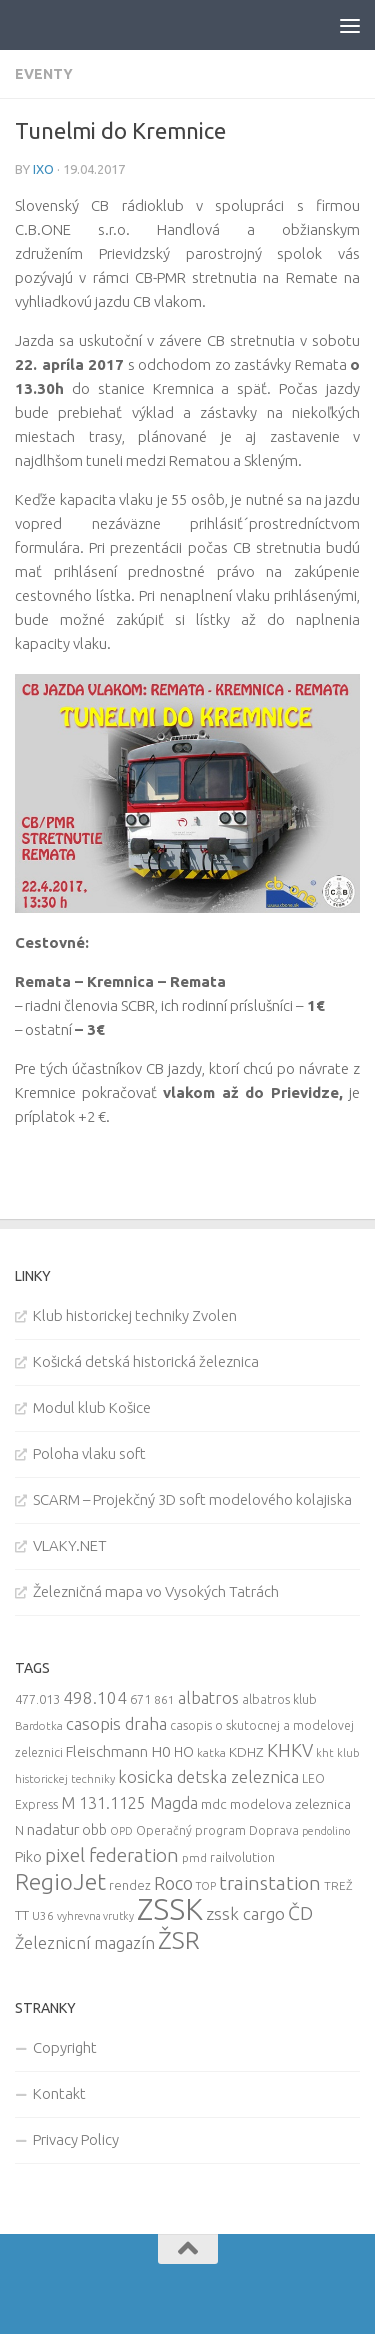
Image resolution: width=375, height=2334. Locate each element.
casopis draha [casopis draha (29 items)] (116, 1723)
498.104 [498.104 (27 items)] (95, 1697)
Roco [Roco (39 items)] (173, 1883)
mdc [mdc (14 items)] (214, 1804)
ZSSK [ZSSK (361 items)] (170, 1909)
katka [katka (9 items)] (211, 1752)
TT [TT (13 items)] (22, 1915)
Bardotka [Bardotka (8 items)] (39, 1726)
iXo (43, 169)
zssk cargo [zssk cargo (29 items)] (245, 1913)
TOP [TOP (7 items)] (206, 1886)
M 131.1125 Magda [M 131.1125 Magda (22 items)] (129, 1803)
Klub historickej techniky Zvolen (135, 1315)
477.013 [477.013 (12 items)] (37, 1699)
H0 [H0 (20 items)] (161, 1751)
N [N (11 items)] (19, 1830)
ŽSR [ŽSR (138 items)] (179, 1940)
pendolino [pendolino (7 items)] (326, 1831)
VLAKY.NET (70, 1545)
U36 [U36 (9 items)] (43, 1915)
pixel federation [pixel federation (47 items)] (112, 1855)
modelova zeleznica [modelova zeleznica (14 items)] (290, 1804)
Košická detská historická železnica (146, 1361)
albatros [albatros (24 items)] (208, 1698)
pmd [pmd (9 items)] (194, 1857)
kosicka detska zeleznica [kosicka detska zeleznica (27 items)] (208, 1776)
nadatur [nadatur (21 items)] (53, 1829)
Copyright (65, 2047)
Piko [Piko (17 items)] (28, 1856)
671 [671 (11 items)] (140, 1699)
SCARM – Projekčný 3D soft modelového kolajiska (192, 1499)
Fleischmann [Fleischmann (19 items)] (107, 1751)
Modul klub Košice (92, 1407)
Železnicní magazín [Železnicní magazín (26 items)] (85, 1943)
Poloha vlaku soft (89, 1453)
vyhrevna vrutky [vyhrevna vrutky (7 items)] (95, 1916)
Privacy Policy (76, 2139)
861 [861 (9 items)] (164, 1699)
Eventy (44, 74)
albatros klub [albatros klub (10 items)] (279, 1699)
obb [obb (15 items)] (94, 1830)
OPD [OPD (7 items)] (121, 1831)
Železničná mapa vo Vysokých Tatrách (156, 1591)
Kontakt (59, 2093)
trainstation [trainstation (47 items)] (270, 1883)
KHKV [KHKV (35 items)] (290, 1750)
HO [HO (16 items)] (184, 1752)
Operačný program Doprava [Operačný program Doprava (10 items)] (217, 1830)
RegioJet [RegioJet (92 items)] (60, 1881)
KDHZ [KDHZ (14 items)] (246, 1752)
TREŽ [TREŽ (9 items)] (338, 1885)
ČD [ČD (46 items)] (300, 1913)
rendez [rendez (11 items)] (130, 1885)
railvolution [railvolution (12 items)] (242, 1857)
